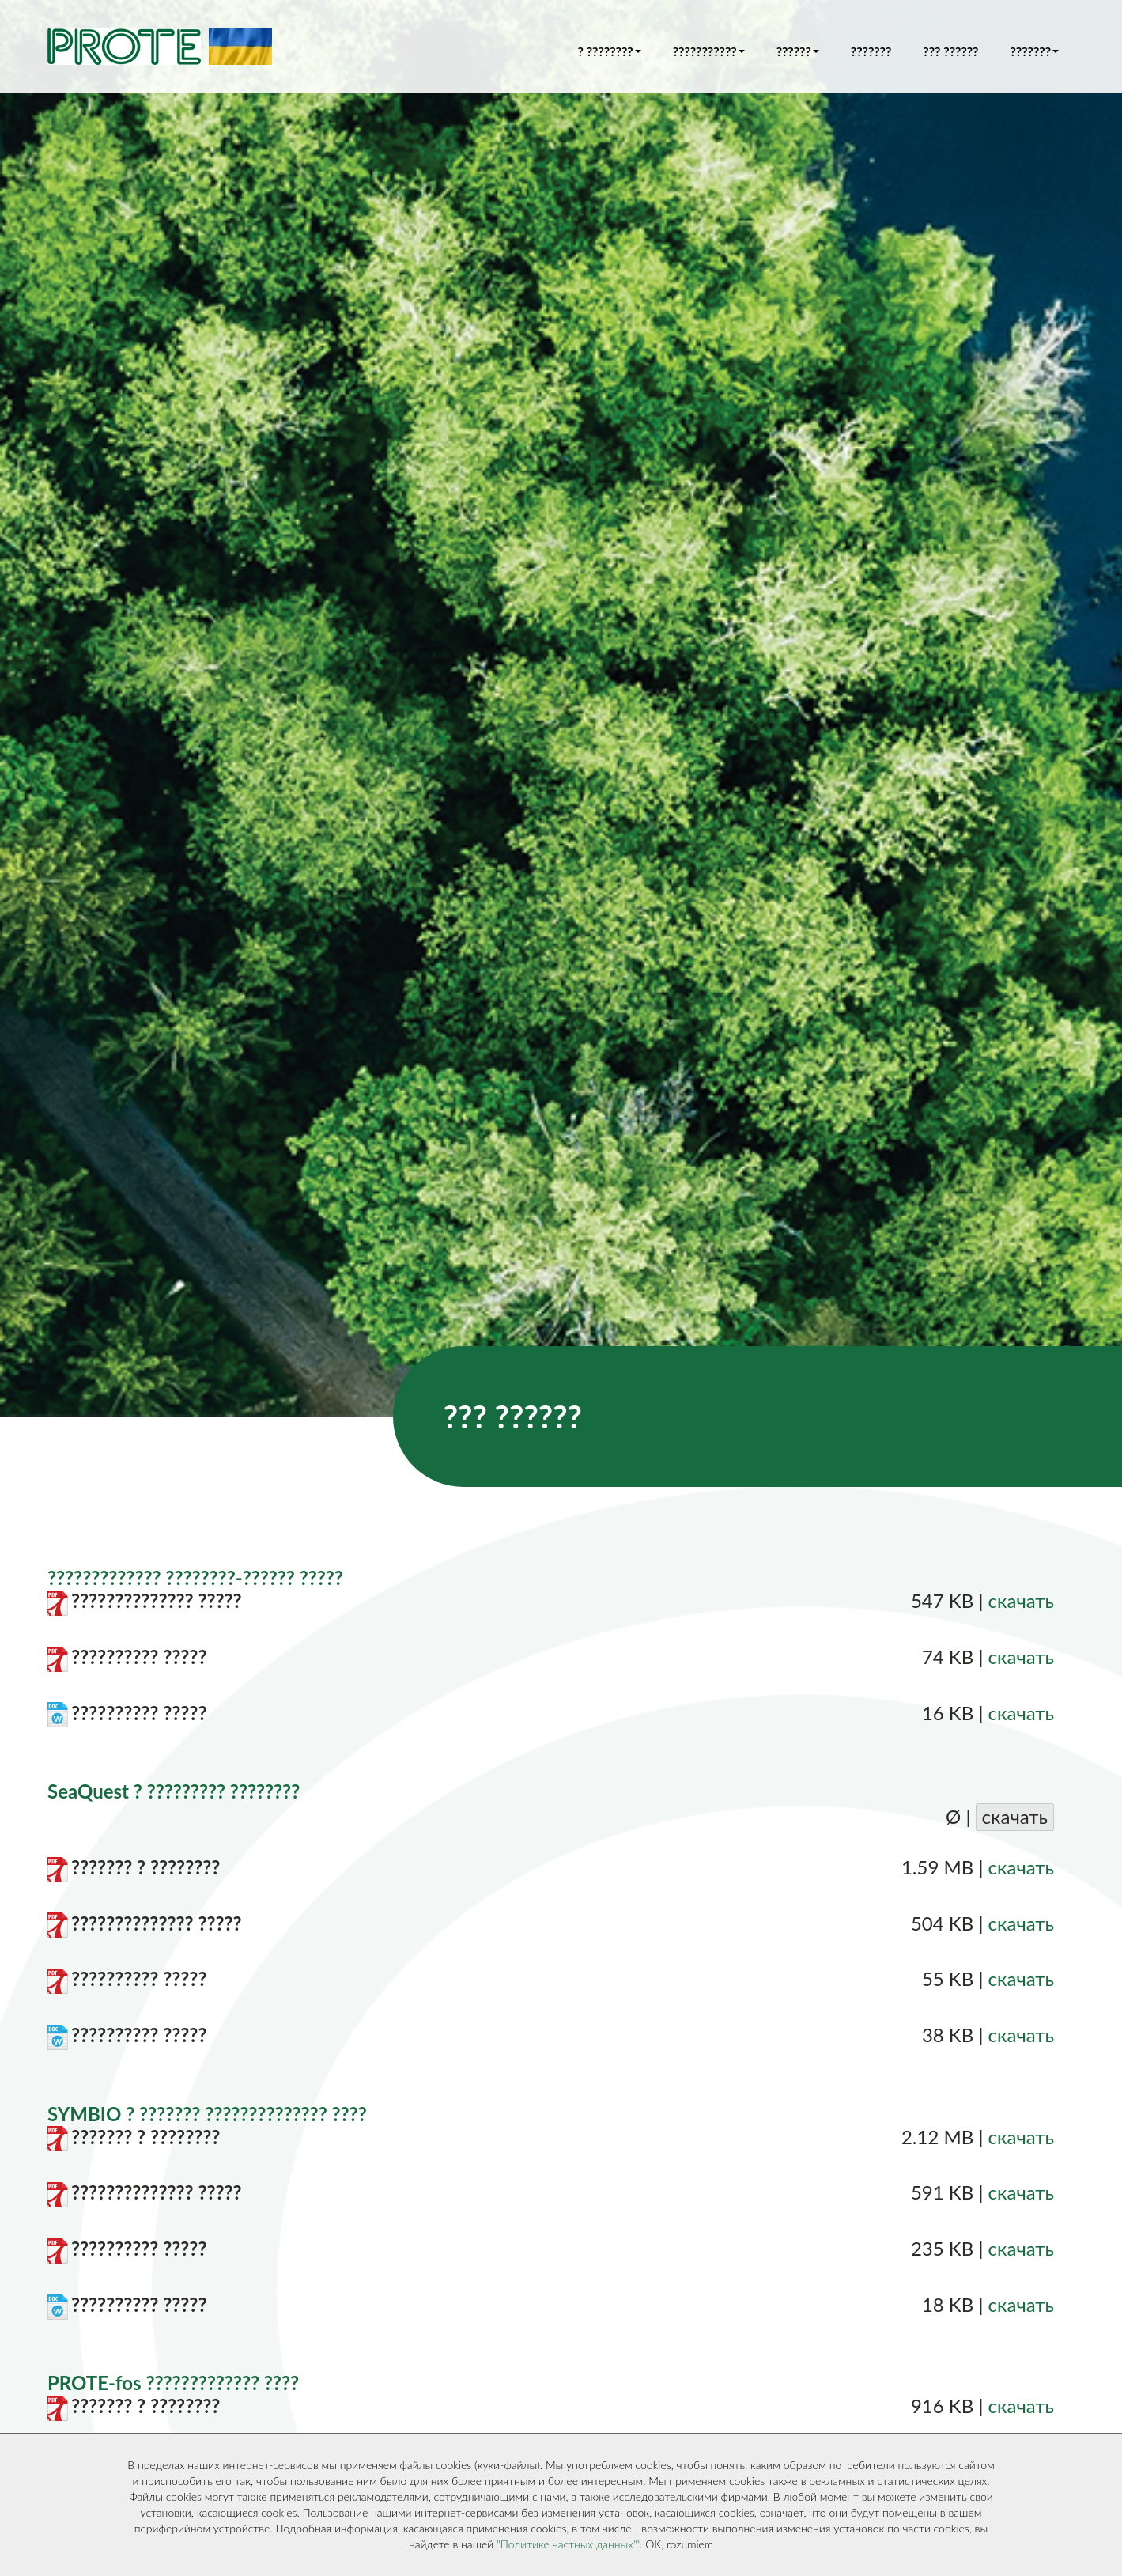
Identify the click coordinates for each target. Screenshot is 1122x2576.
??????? (871, 51)
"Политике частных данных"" (568, 2544)
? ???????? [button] (609, 51)
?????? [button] (797, 51)
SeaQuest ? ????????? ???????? (173, 1791)
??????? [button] (1034, 51)
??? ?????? (950, 51)
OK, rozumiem (679, 2544)
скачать (1021, 1600)
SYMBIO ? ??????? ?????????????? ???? (207, 2113)
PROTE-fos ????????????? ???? (173, 2382)
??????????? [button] (709, 51)
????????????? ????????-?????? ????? (195, 1577)
